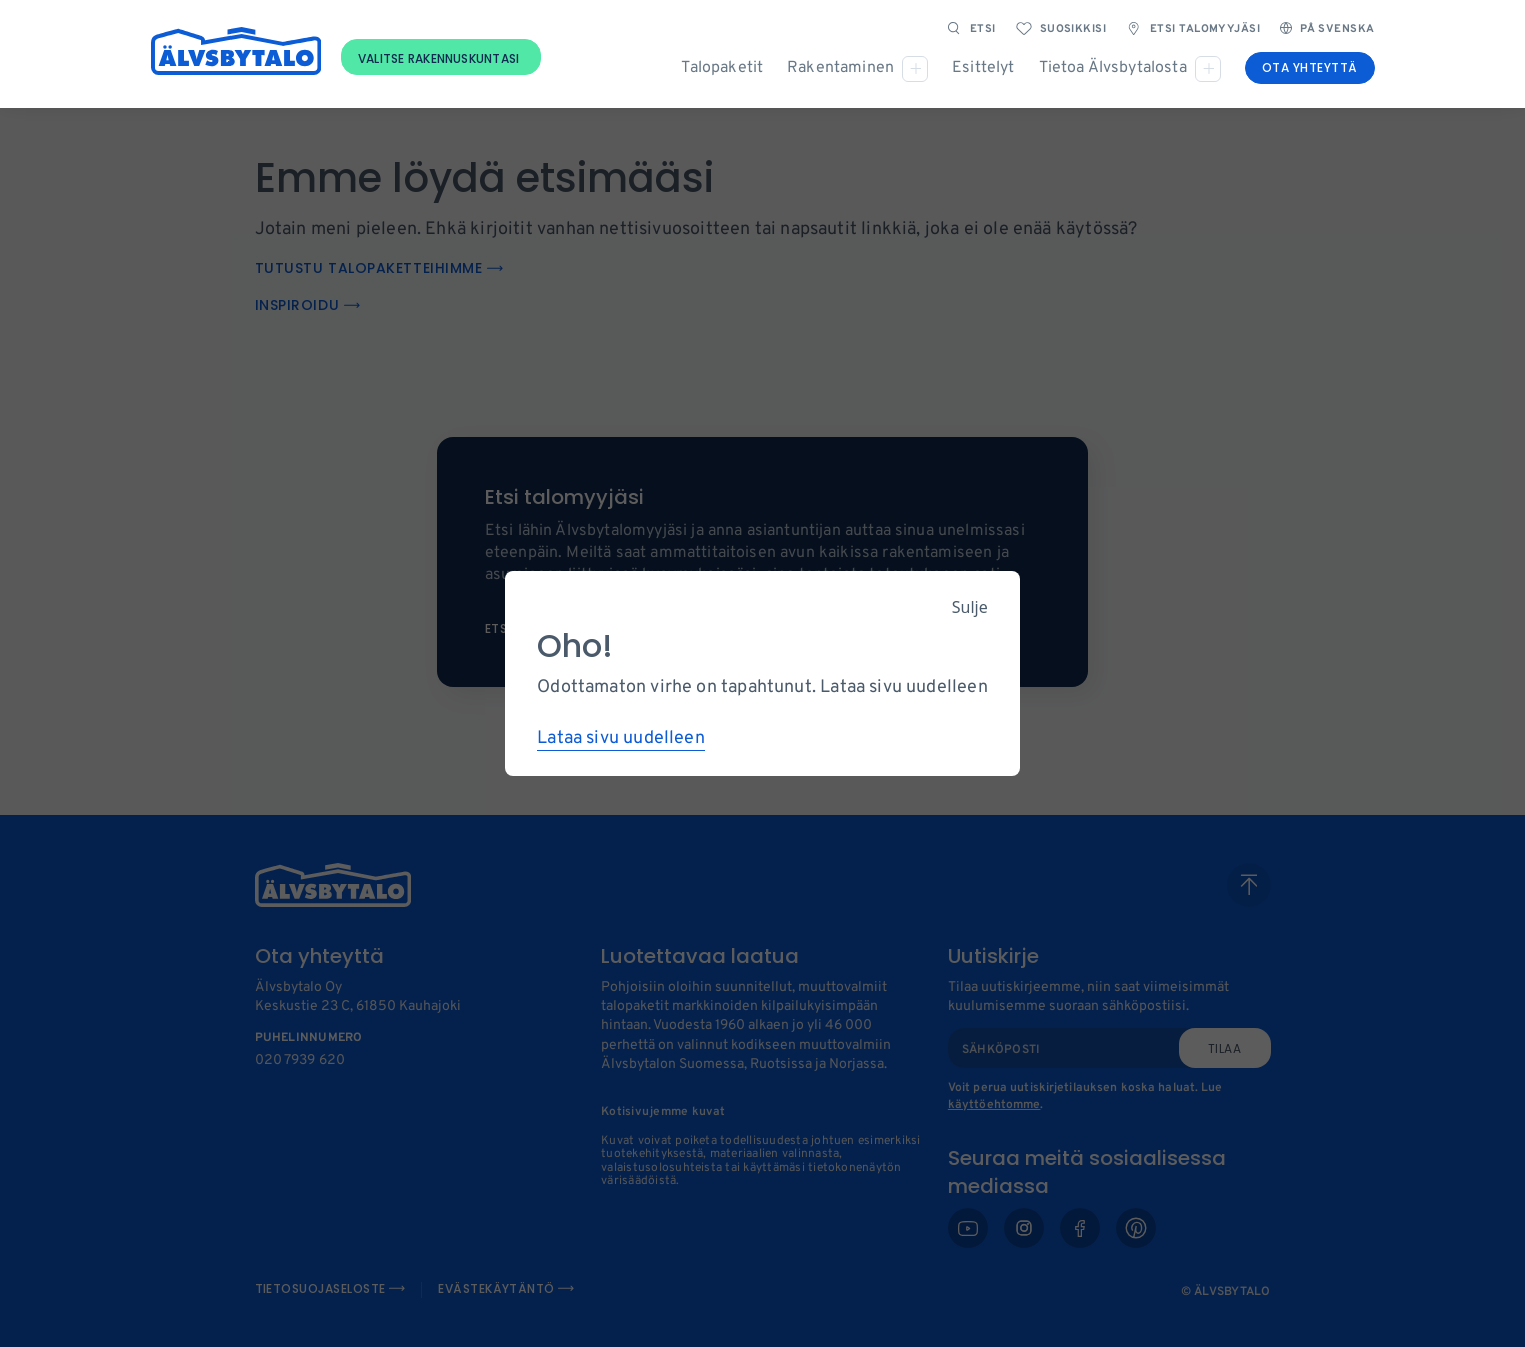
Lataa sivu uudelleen (621, 738)
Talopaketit (722, 68)
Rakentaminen (840, 68)
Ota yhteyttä (1310, 67)
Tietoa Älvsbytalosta (1113, 68)
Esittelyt (983, 68)
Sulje (970, 607)
